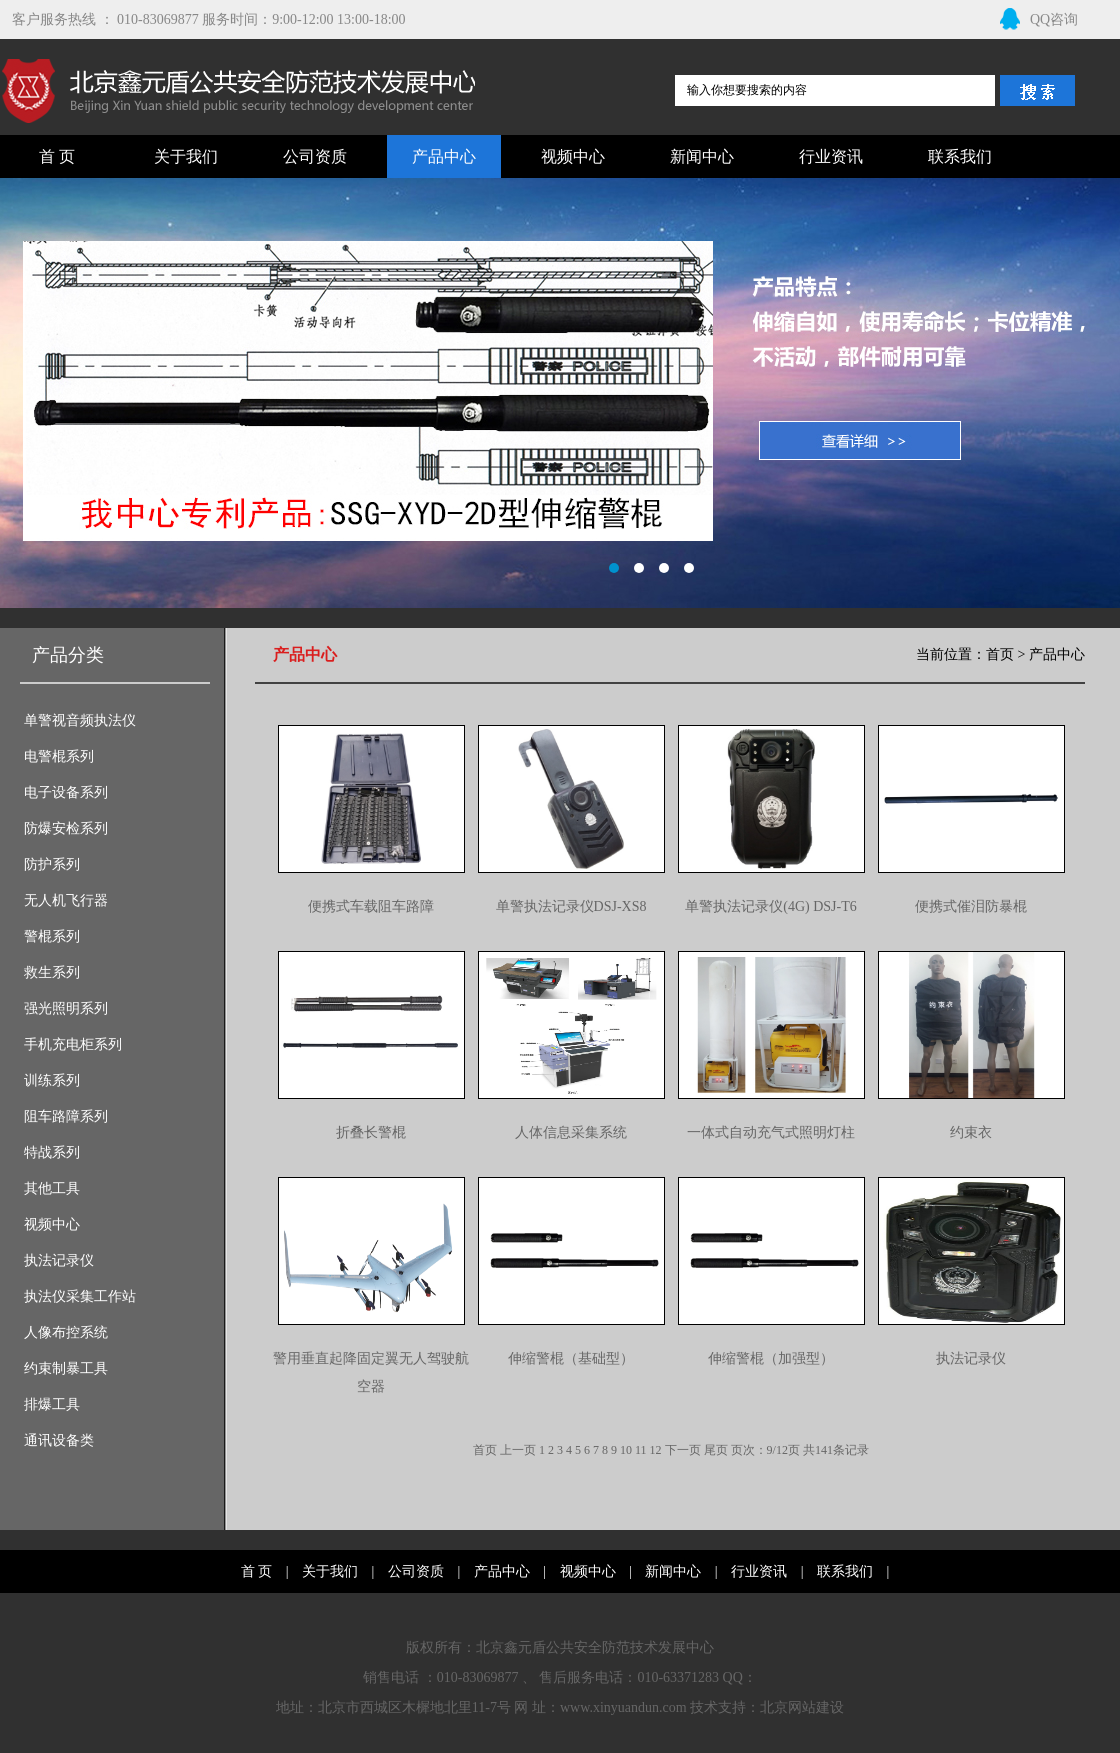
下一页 (683, 1450)
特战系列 (52, 1152)
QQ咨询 (1039, 19)
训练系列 (52, 1080)
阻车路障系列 (66, 1116)
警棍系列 (52, 936)
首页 (1000, 654)
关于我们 (186, 156)
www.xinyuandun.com (623, 1707)
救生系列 (52, 972)
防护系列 (52, 864)
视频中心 (573, 156)
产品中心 (444, 156)
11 (641, 1450)
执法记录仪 (59, 1260)
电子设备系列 (66, 792)
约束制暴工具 (66, 1368)
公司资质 (315, 156)
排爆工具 (52, 1404)
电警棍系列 (59, 756)
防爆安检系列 (66, 828)
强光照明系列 (66, 1008)
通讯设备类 (59, 1440)
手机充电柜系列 (73, 1044)
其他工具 (52, 1188)
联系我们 (960, 156)
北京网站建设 (802, 1707)
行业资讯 (831, 156)
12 (656, 1450)
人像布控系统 (66, 1332)
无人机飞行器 (66, 900)
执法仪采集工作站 (80, 1296)
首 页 (57, 156)
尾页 (716, 1450)
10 (626, 1450)
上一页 (518, 1450)
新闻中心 (702, 156)
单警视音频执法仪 (80, 720)
